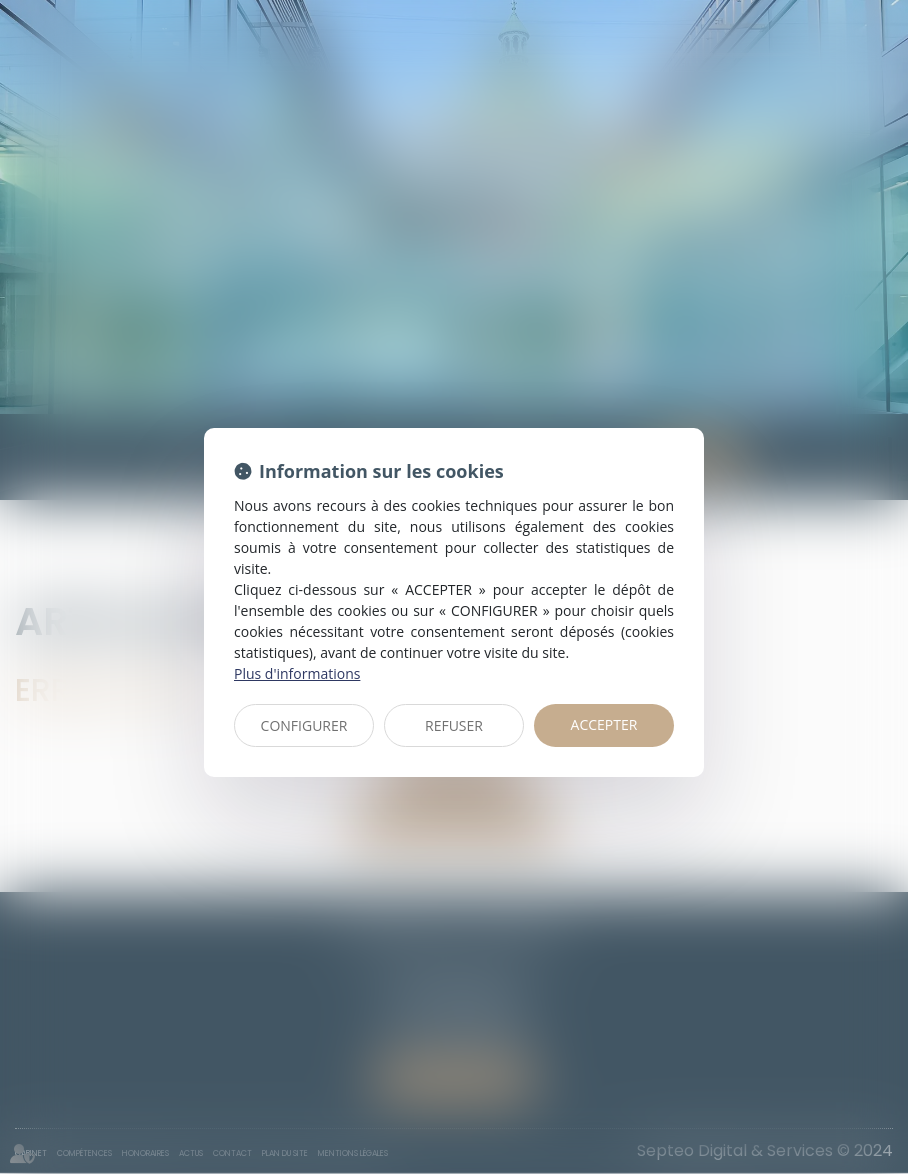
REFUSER (454, 725)
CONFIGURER (304, 725)
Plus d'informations (297, 673)
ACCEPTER (604, 724)
